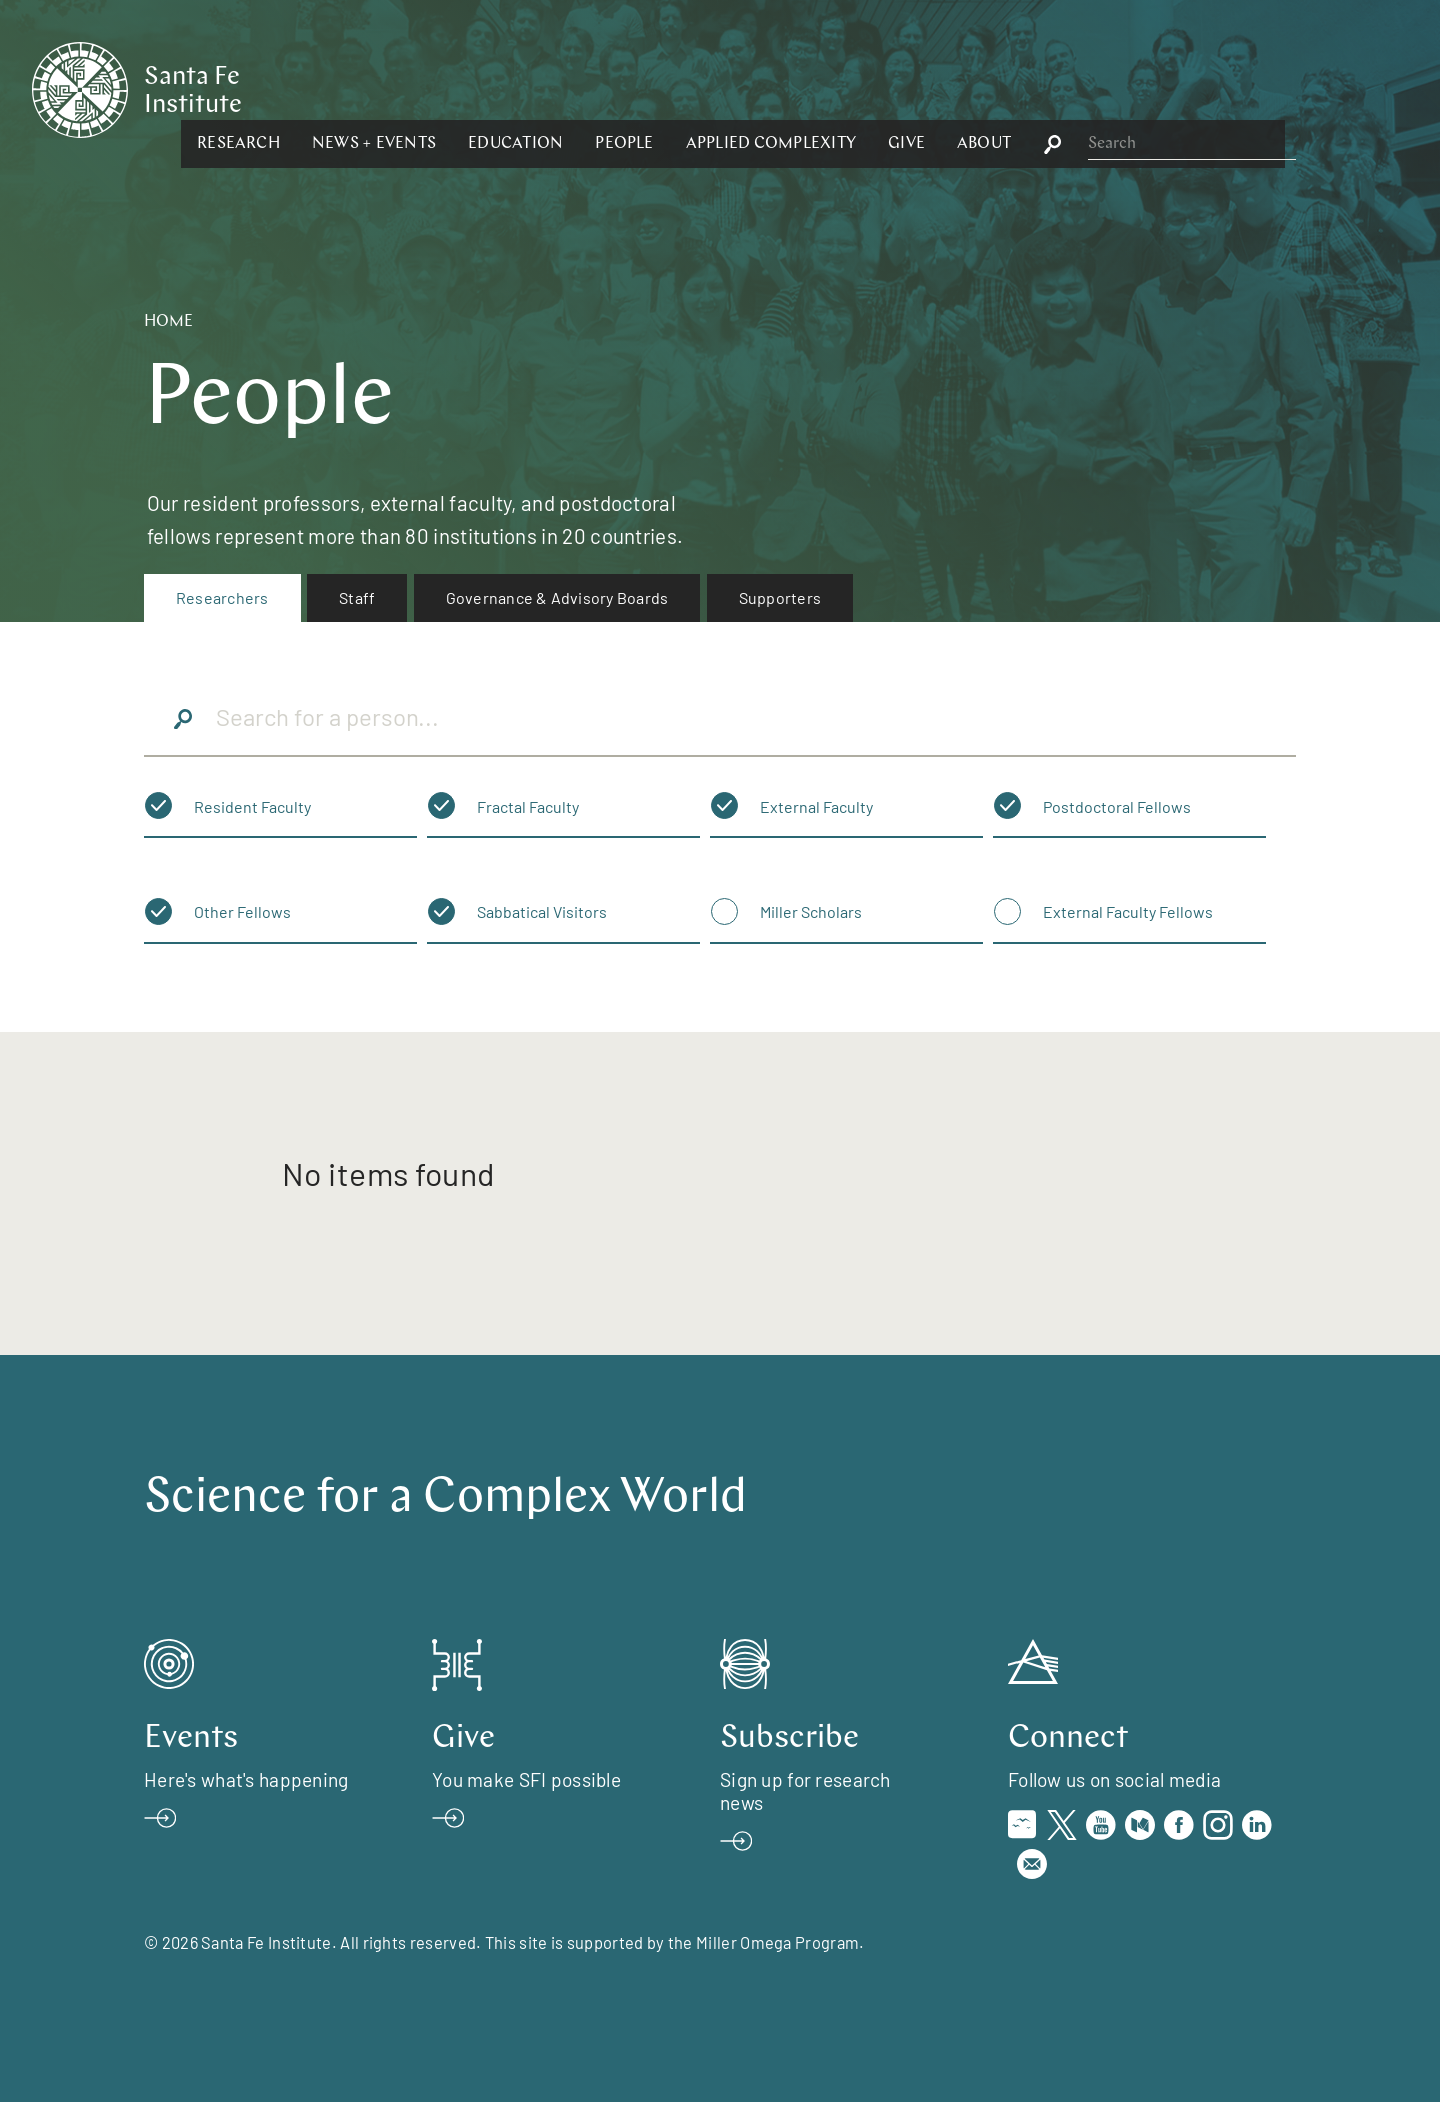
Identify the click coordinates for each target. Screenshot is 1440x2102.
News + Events (592, 88)
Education (733, 88)
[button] (456, 88)
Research (456, 88)
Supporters (780, 597)
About (1202, 88)
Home (168, 322)
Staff (357, 597)
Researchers (222, 597)
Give (1124, 88)
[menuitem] (222, 598)
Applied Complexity (988, 88)
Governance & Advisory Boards (557, 597)
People (842, 88)
